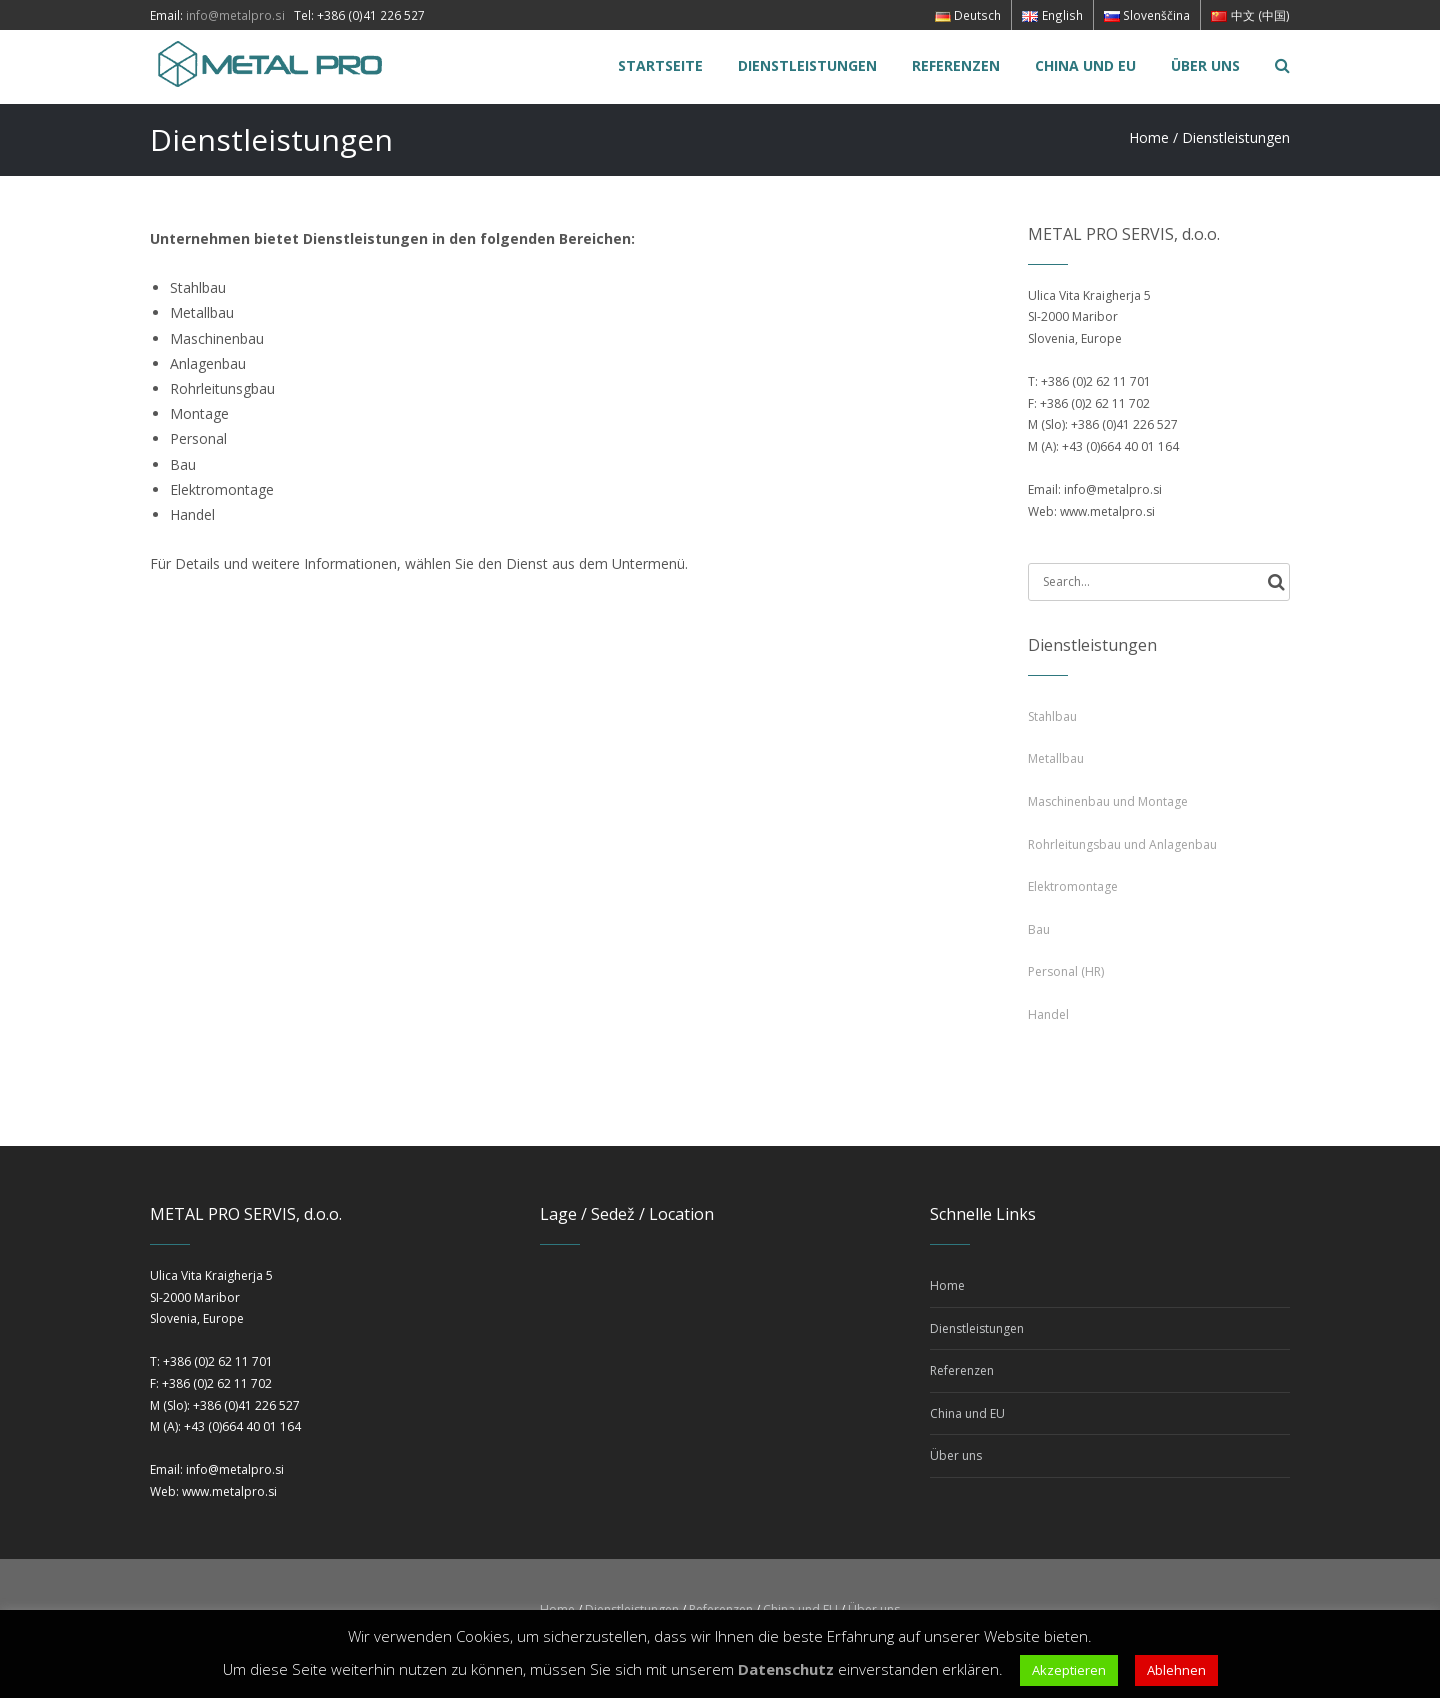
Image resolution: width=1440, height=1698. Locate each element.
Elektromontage (1073, 886)
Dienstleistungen (977, 1328)
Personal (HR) (1066, 971)
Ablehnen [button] (1176, 1670)
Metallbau (1056, 758)
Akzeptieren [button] (1069, 1670)
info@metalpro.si (235, 15)
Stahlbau (1052, 716)
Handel (1048, 1014)
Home (1149, 137)
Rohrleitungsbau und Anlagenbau (1122, 844)
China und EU (967, 1413)
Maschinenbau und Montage (1108, 801)
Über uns (956, 1455)
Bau (1039, 929)
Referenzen (962, 1370)
